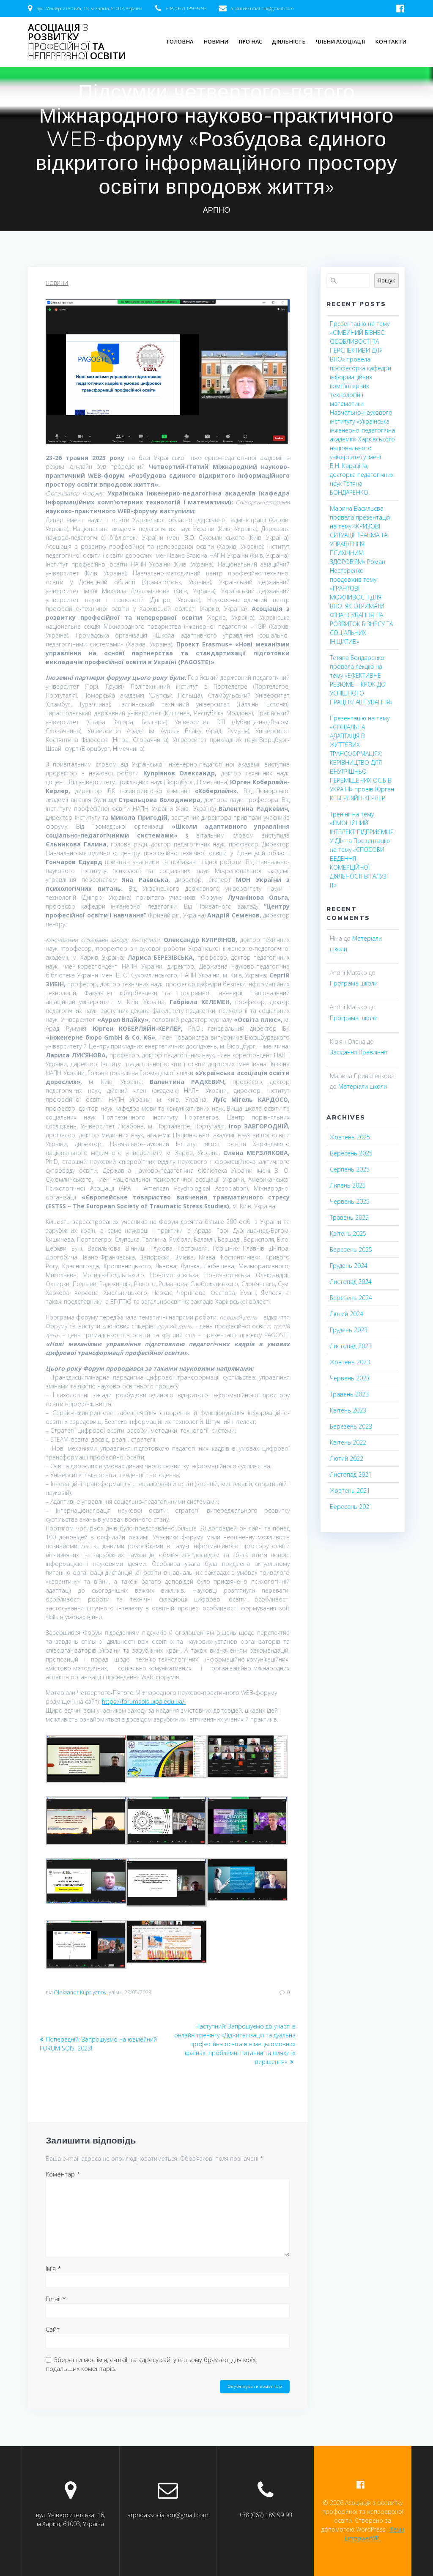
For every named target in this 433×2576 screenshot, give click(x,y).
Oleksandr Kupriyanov (80, 1992)
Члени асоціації (340, 41)
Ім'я (53, 2268)
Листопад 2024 (351, 1282)
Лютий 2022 (346, 1458)
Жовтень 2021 (350, 1490)
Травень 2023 (349, 1394)
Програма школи (354, 983)
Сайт (53, 2329)
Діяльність (289, 41)
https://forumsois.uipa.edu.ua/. (144, 1701)
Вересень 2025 (351, 1153)
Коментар (63, 2174)
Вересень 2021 (351, 1507)
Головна (180, 41)
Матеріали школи (362, 1086)
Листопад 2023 (351, 1346)
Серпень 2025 (350, 1169)
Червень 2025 (350, 1201)
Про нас (250, 41)
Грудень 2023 (348, 1330)
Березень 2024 (351, 1298)
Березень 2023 (351, 1426)
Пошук (386, 280)
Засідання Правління (358, 1052)
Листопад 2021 (351, 1474)
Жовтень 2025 (350, 1137)
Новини (215, 41)
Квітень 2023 (348, 1410)
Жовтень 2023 (350, 1362)
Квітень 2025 (348, 1233)
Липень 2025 (348, 1185)
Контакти (390, 41)
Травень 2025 (349, 1217)
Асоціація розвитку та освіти (77, 42)
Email (56, 2298)
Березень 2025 (351, 1250)
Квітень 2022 (348, 1442)
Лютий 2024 (346, 1314)
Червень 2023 (350, 1378)
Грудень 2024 (348, 1266)
